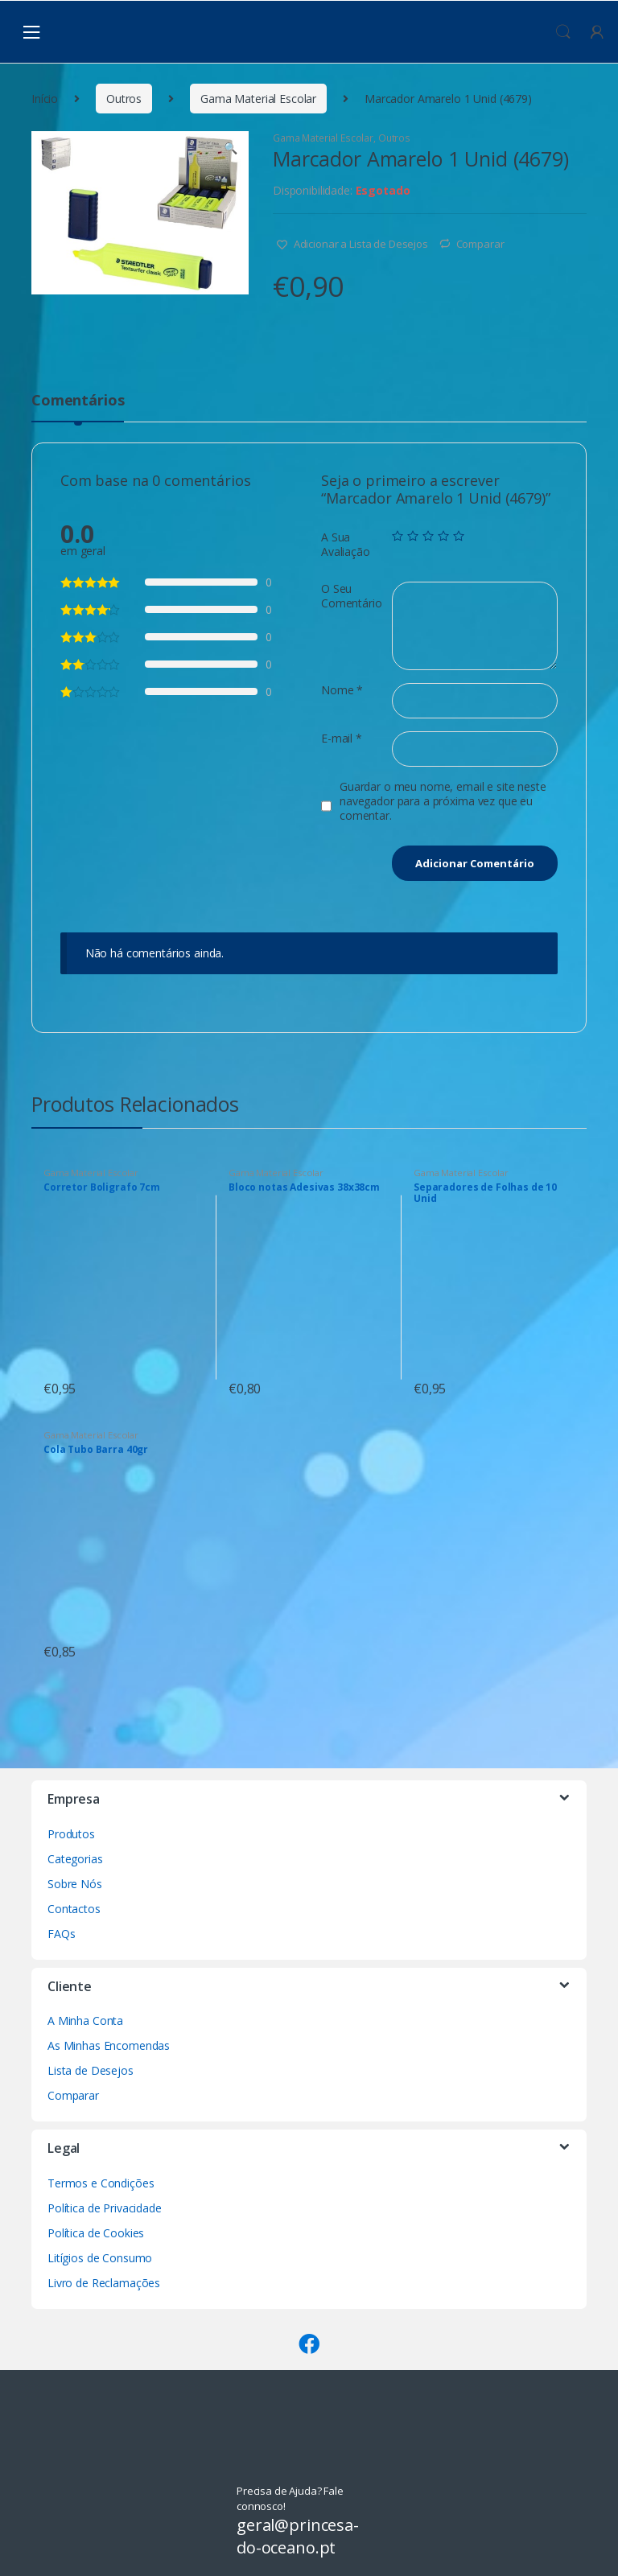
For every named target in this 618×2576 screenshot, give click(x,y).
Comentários (77, 401)
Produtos (71, 1833)
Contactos (74, 1908)
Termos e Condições (100, 2183)
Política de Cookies (95, 2233)
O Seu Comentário (351, 596)
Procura (563, 32)
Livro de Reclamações (103, 2282)
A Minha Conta (85, 2020)
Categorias (75, 1858)
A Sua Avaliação (345, 544)
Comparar (480, 244)
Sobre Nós (74, 1883)
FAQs (61, 1933)
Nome (342, 690)
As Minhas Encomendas (108, 2045)
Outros (124, 98)
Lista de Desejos (90, 2070)
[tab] (77, 407)
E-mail (341, 738)
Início (44, 98)
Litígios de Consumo (99, 2257)
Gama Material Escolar (258, 98)
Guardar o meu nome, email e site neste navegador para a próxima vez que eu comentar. (443, 801)
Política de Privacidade (104, 2208)
